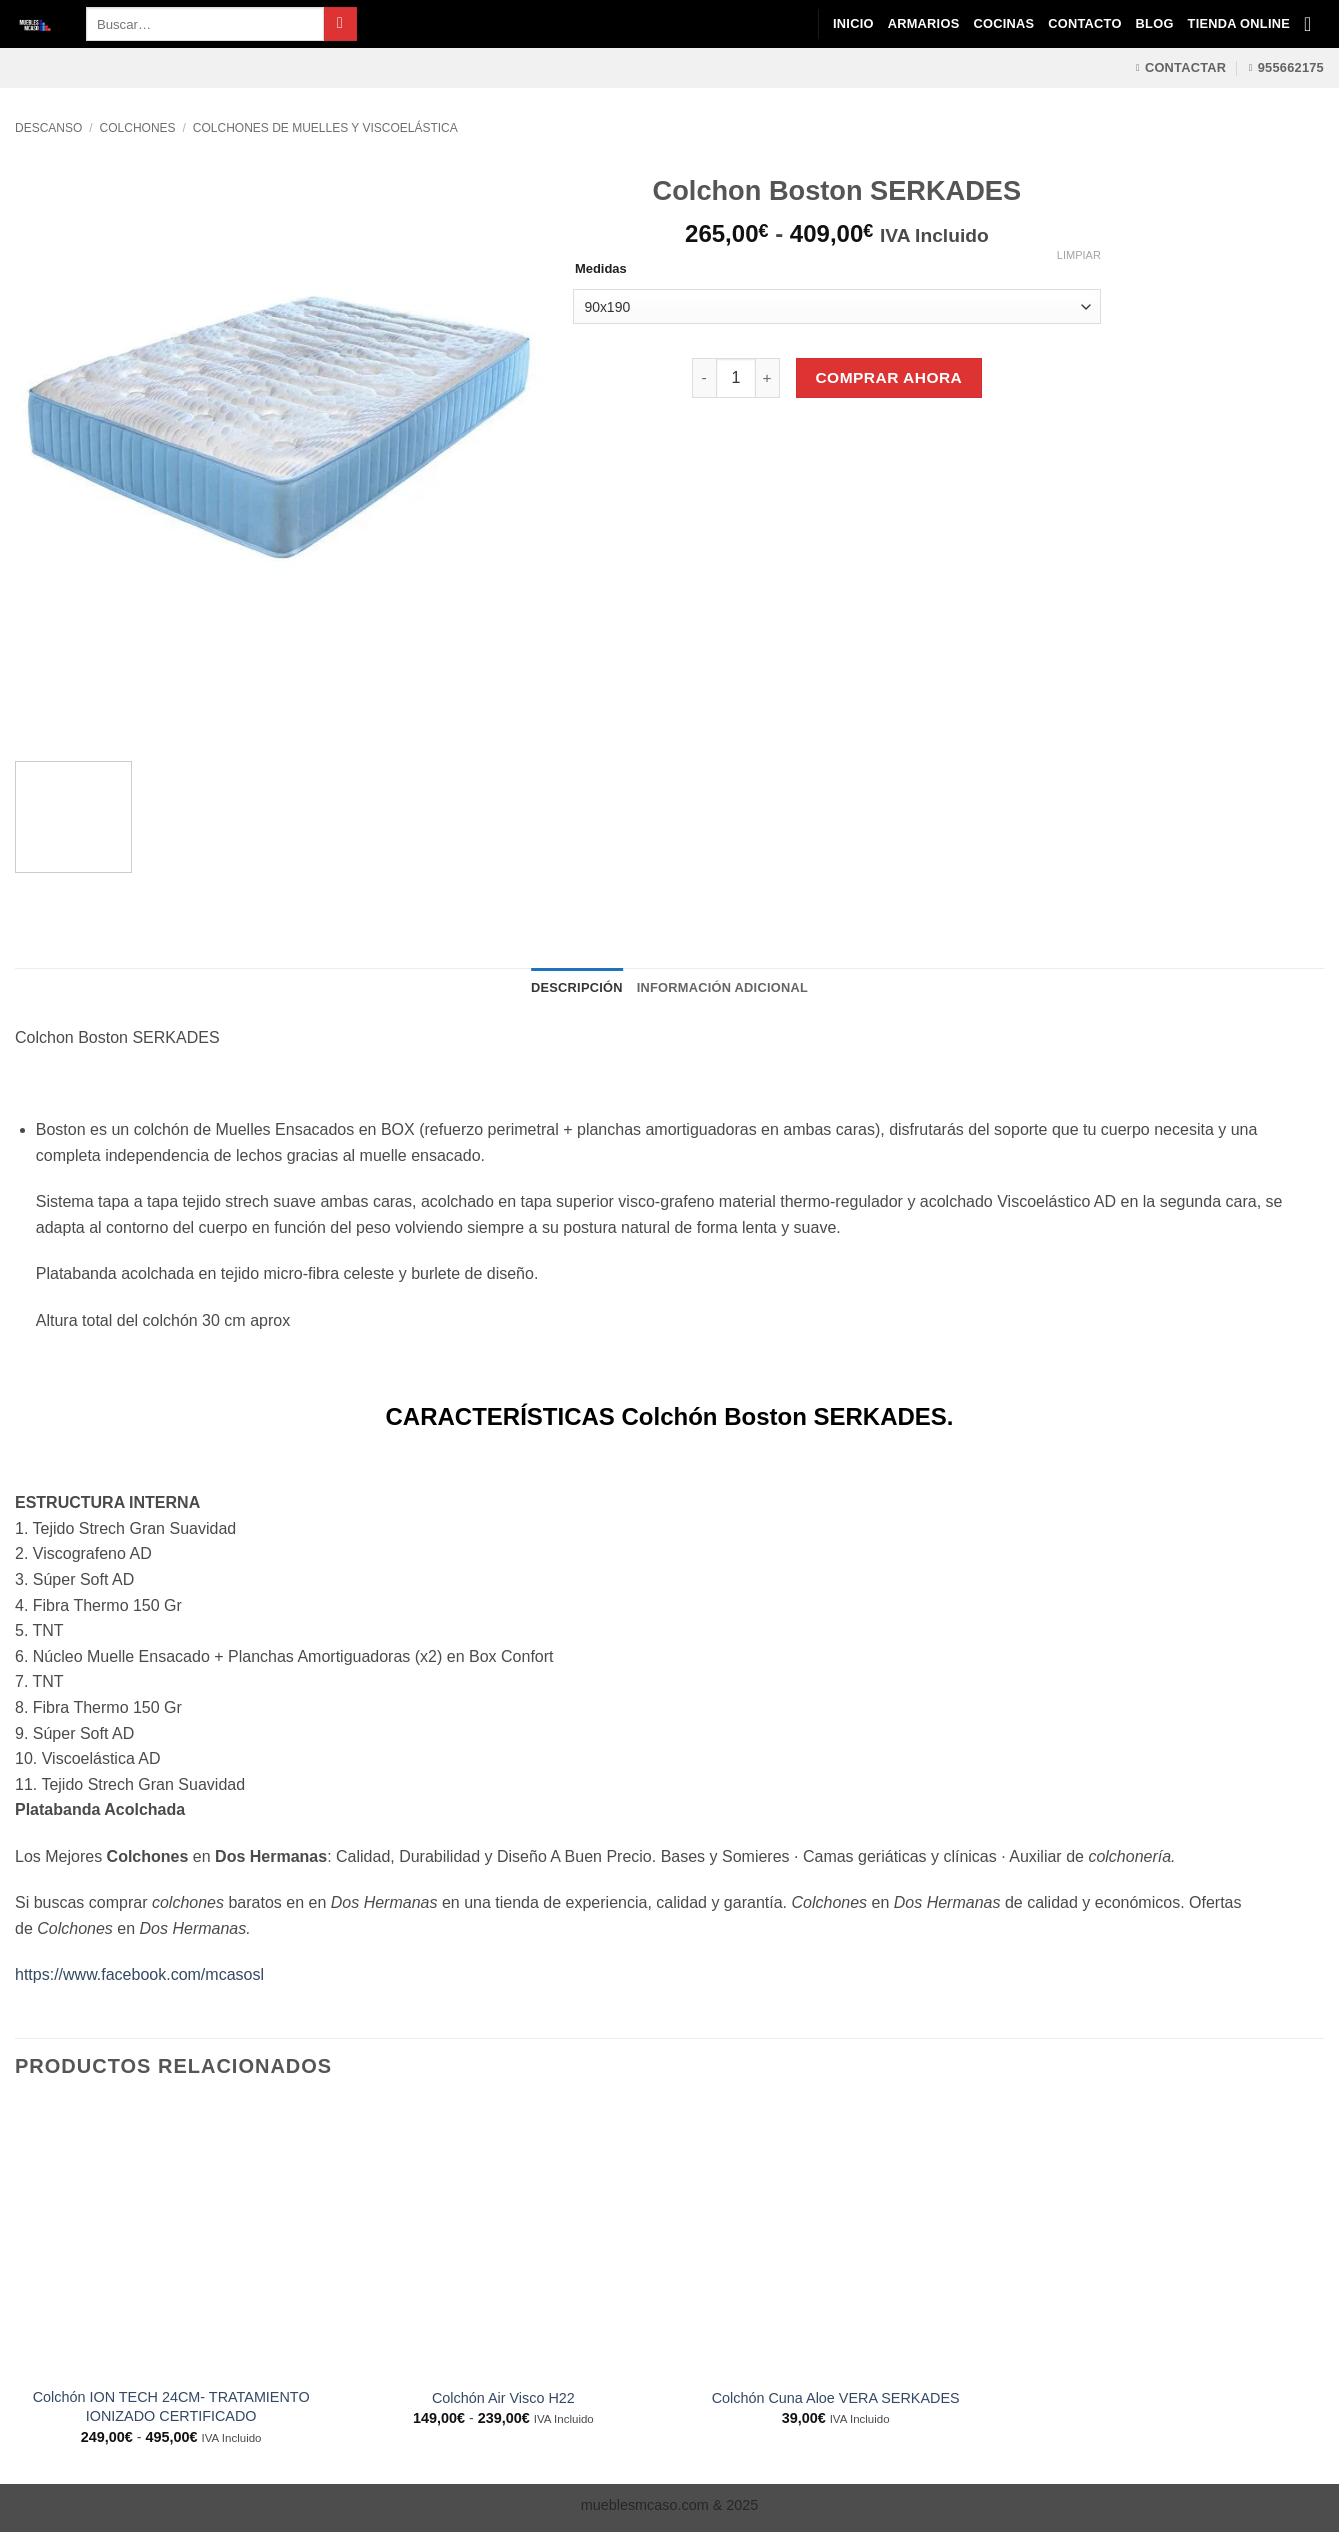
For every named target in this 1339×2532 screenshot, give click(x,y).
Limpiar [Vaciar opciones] (1079, 255)
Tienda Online (1239, 23)
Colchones (138, 128)
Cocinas (1003, 23)
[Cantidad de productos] (736, 378)
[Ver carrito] (1314, 24)
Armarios (924, 23)
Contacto (1084, 23)
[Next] (89, 710)
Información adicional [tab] (722, 987)
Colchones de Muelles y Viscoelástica (325, 128)
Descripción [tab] (577, 987)
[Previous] (34, 710)
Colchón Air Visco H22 (503, 2398)
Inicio (853, 23)
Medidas (601, 269)
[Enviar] (340, 24)
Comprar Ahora (888, 377)
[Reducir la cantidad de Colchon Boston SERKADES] (704, 378)
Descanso (48, 128)
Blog (1155, 23)
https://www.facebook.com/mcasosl (139, 1974)
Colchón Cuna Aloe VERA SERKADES (836, 2398)
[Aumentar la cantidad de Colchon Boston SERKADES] (768, 378)
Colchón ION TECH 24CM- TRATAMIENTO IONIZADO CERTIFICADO (171, 2406)
